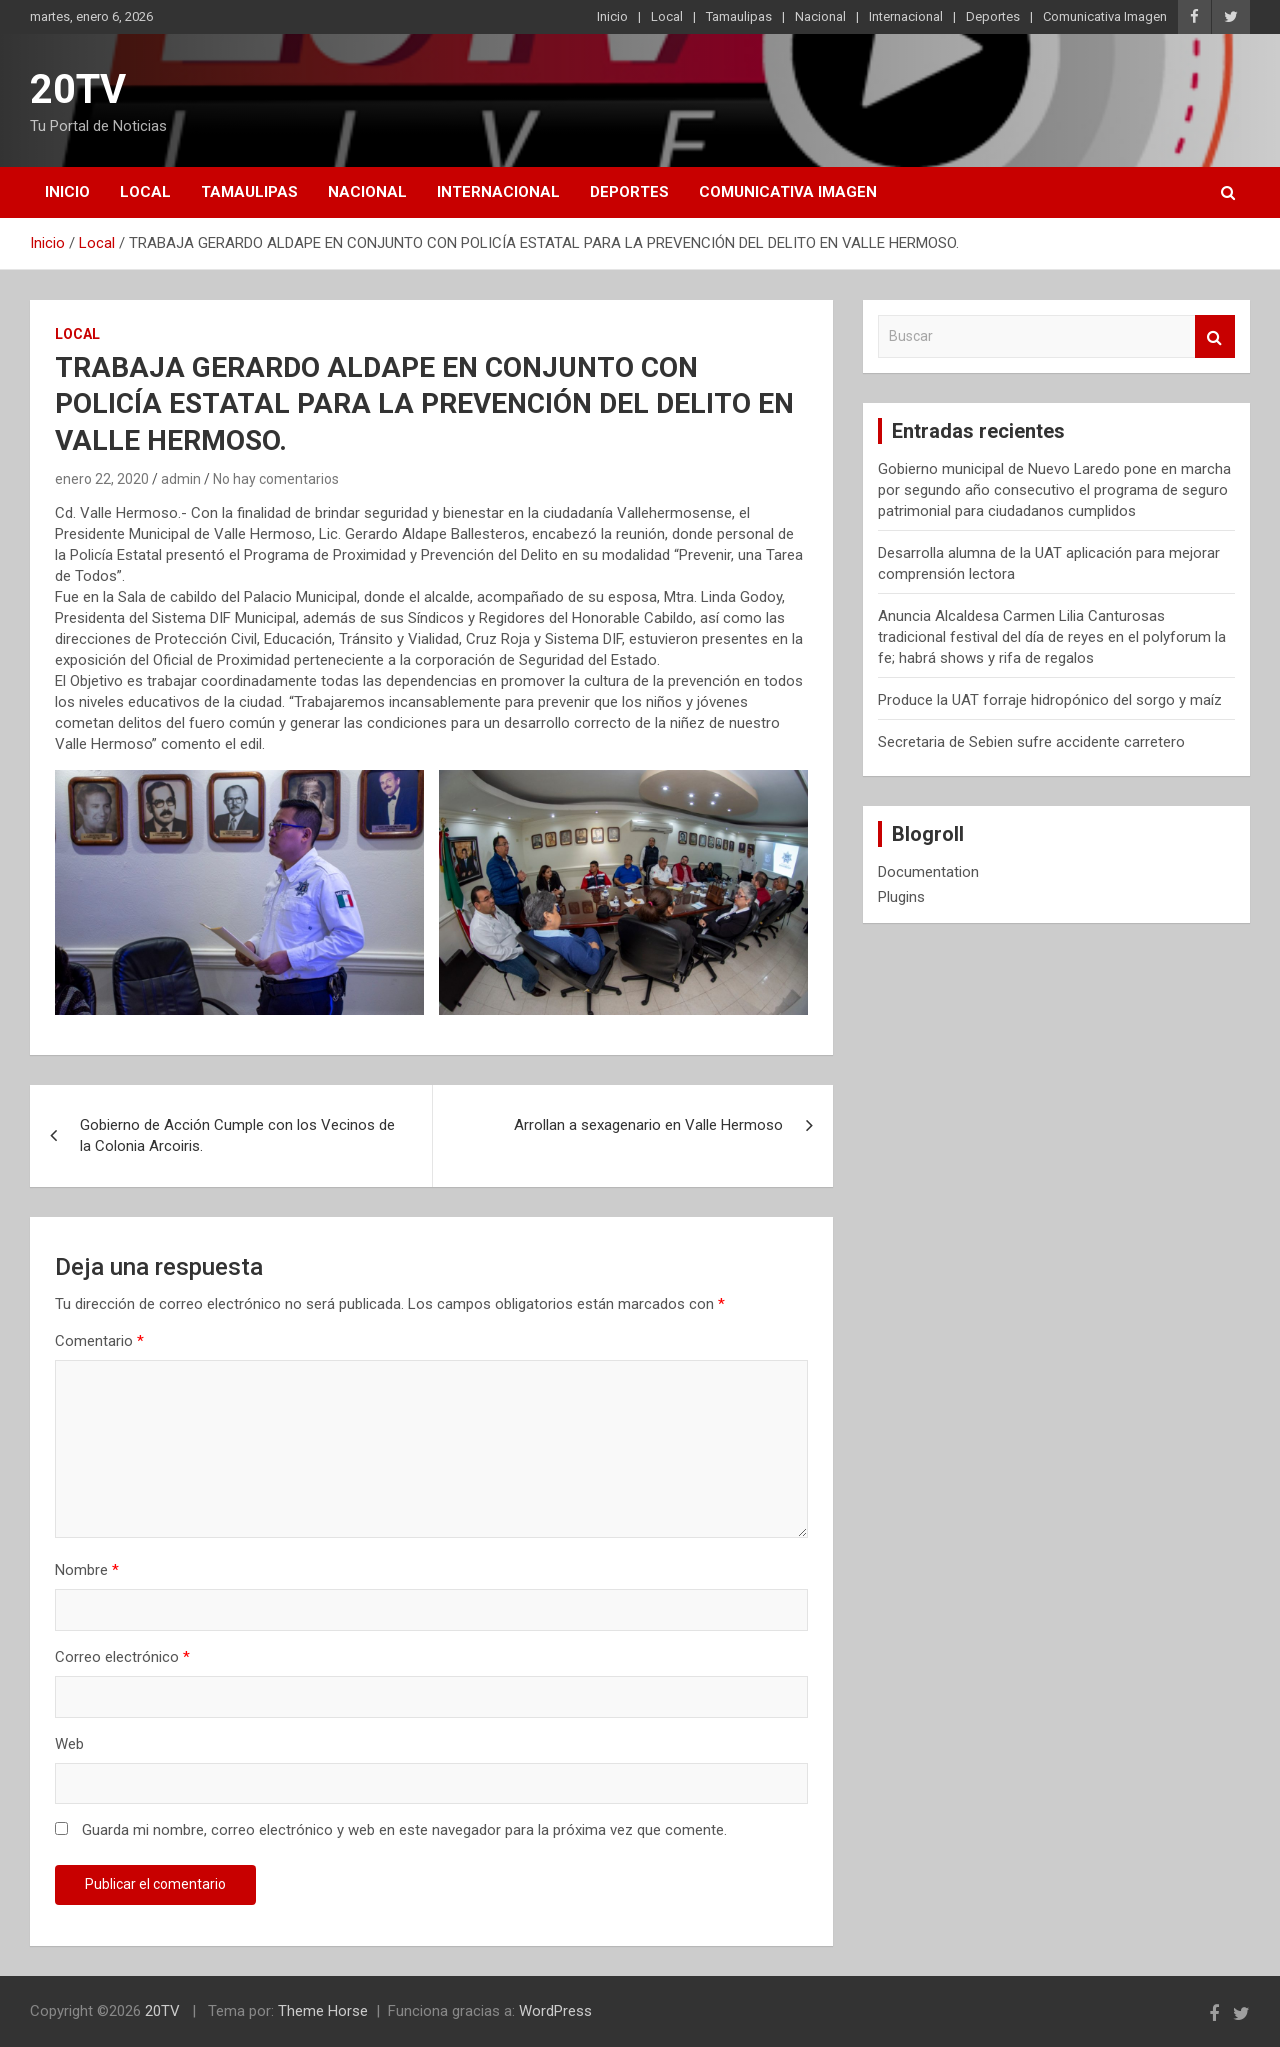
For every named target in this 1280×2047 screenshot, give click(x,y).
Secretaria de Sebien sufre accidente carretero (1031, 742)
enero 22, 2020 (102, 479)
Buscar (1215, 336)
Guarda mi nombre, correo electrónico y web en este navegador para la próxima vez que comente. (404, 1830)
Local (667, 16)
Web (69, 1744)
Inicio (612, 16)
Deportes (993, 16)
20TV (78, 89)
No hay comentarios (276, 479)
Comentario (99, 1341)
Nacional (820, 16)
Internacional (906, 16)
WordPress (555, 2011)
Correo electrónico (122, 1657)
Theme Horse (323, 2011)
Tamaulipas (739, 16)
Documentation (928, 872)
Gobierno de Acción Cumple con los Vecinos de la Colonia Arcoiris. (237, 1135)
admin (181, 479)
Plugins (901, 897)
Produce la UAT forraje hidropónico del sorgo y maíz (1050, 700)
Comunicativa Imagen (1105, 16)
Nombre (87, 1570)
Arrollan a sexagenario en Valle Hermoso (648, 1125)
